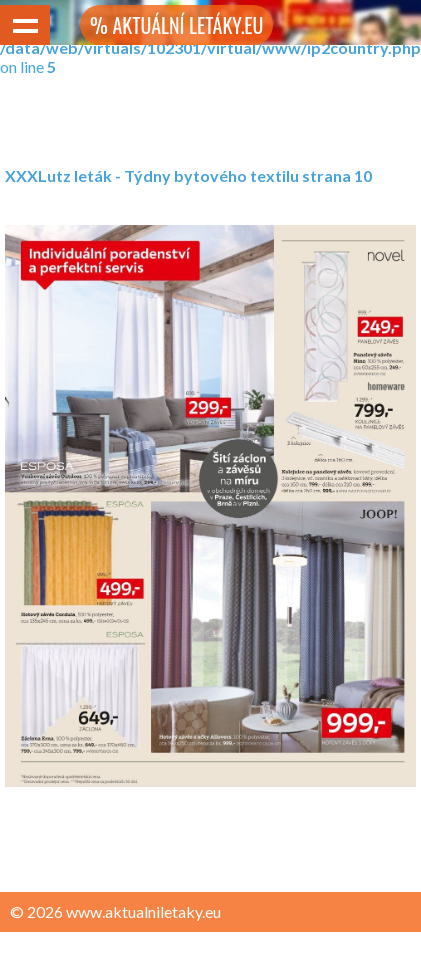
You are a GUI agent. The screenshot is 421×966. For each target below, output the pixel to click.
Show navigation (25, 25)
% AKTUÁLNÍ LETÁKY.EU (176, 25)
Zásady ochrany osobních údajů (121, 950)
